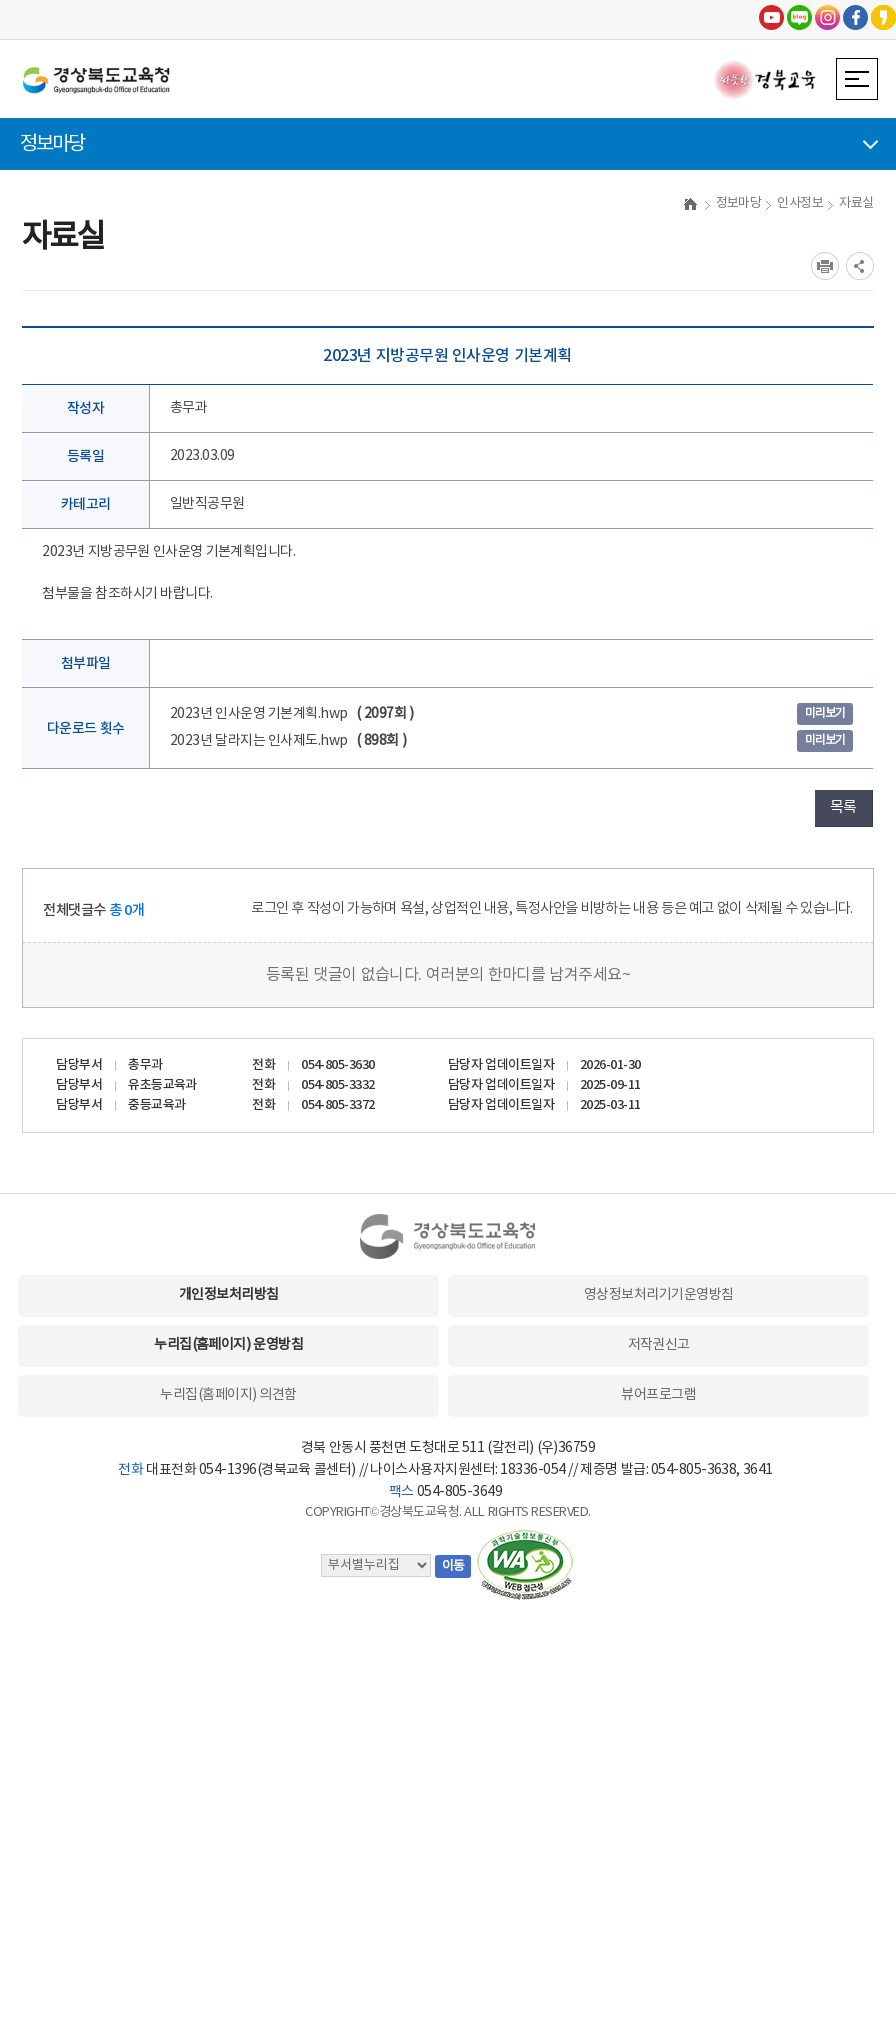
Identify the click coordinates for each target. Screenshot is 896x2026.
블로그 (799, 17)
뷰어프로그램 (658, 1395)
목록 (843, 807)
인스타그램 (827, 17)
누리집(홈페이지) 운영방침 (228, 1345)
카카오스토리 (883, 17)
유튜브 (771, 17)
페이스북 (855, 17)
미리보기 (825, 713)
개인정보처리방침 (229, 1295)
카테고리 (86, 504)
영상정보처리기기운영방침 (658, 1295)
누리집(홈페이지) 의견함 (228, 1395)
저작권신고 (659, 1345)
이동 (453, 1566)
